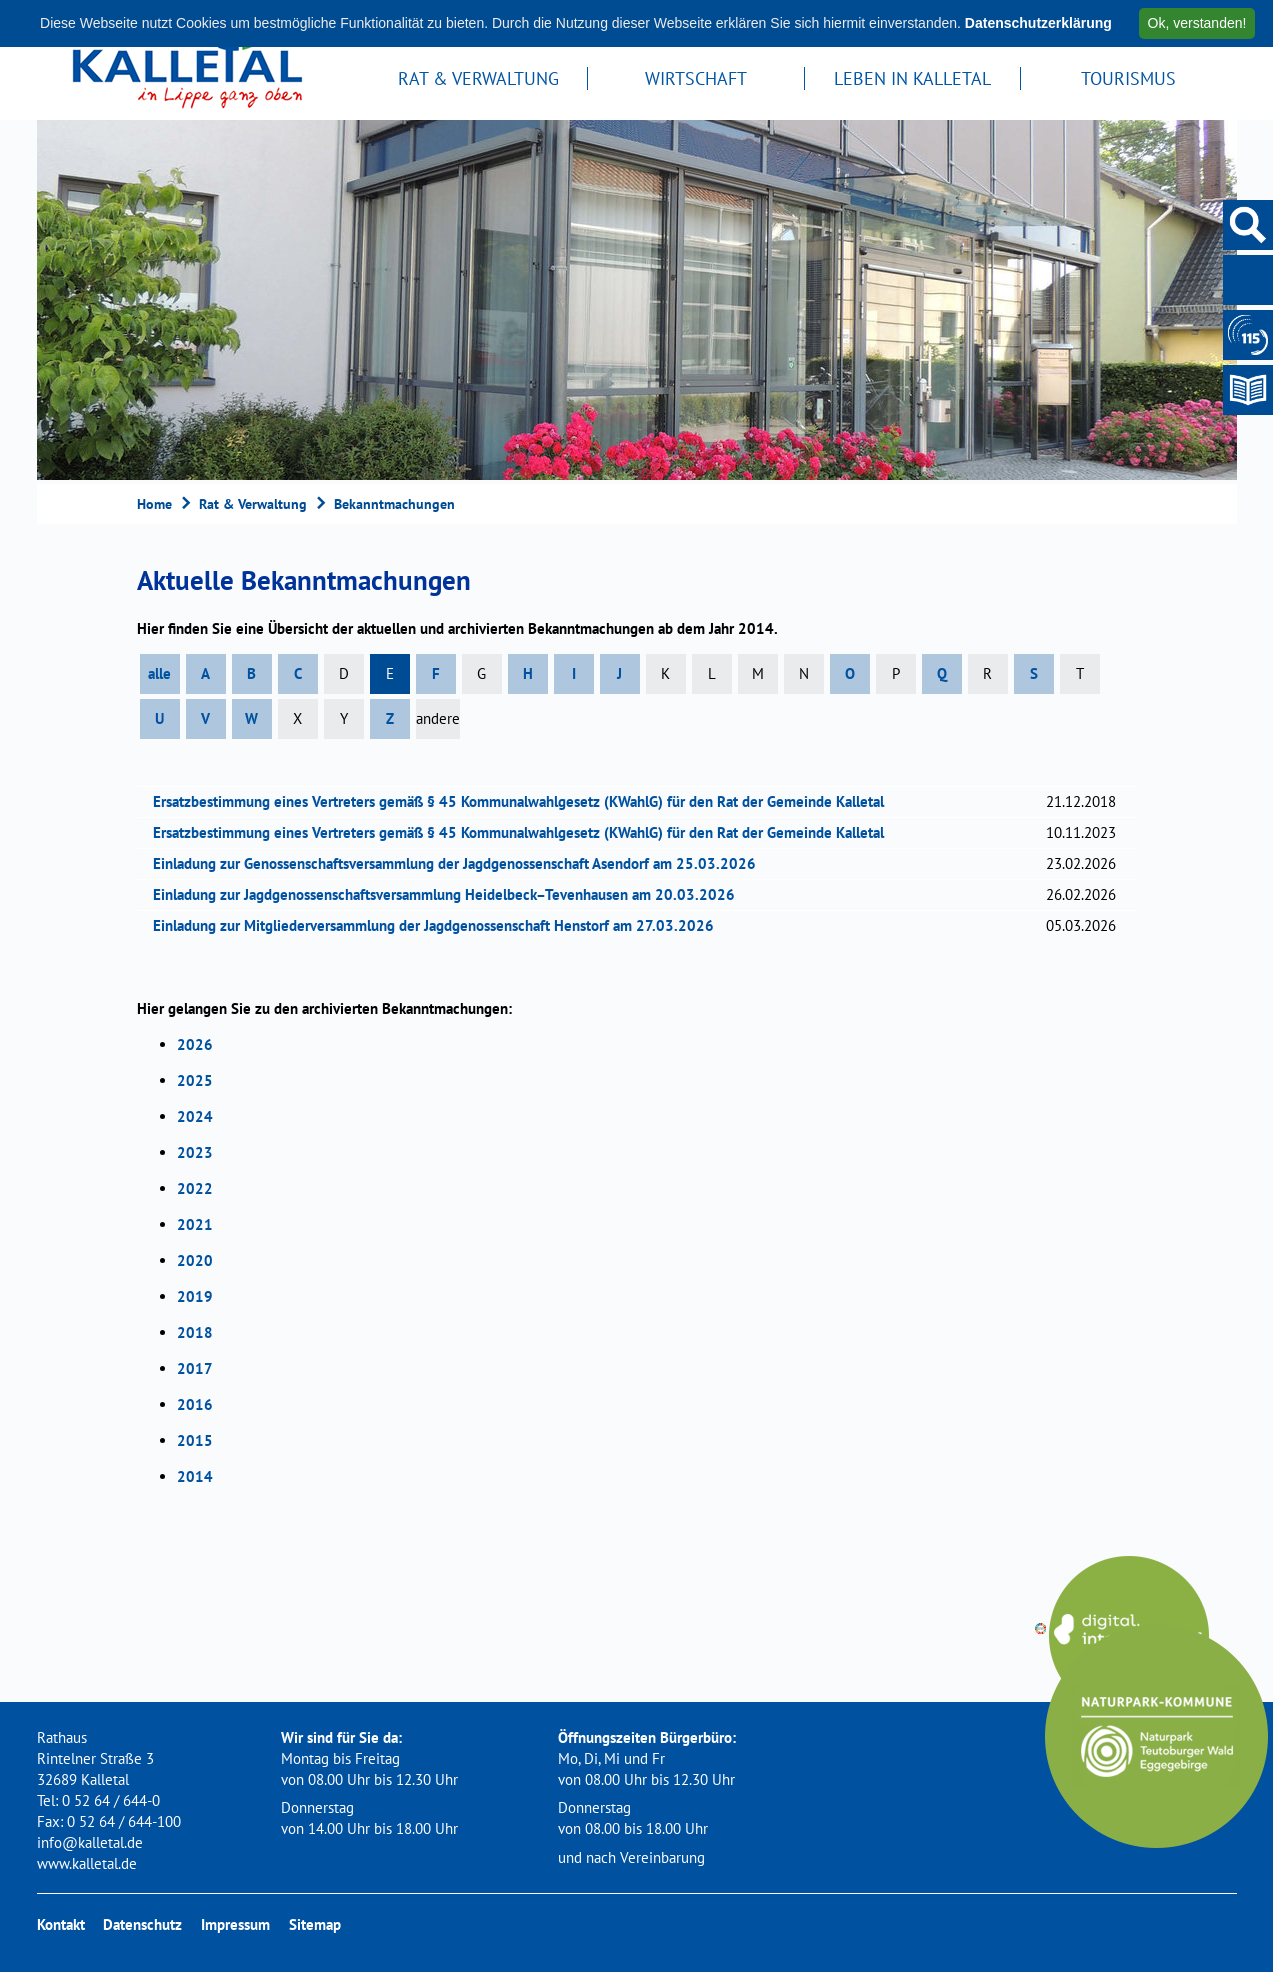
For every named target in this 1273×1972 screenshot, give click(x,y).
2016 (195, 1404)
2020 (195, 1260)
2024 (195, 1116)
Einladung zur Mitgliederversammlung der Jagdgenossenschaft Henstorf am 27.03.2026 (440, 925)
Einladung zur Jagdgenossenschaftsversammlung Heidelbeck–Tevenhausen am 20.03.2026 (450, 894)
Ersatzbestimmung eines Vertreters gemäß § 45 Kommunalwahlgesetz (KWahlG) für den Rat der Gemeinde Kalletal (525, 801)
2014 (195, 1476)
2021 (195, 1224)
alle (159, 673)
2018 (195, 1332)
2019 (195, 1296)
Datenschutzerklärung (1038, 23)
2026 (195, 1044)
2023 (195, 1152)
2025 (195, 1080)
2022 (195, 1188)
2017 (195, 1368)
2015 (195, 1440)
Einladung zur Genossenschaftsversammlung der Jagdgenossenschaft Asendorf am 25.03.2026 (461, 863)
